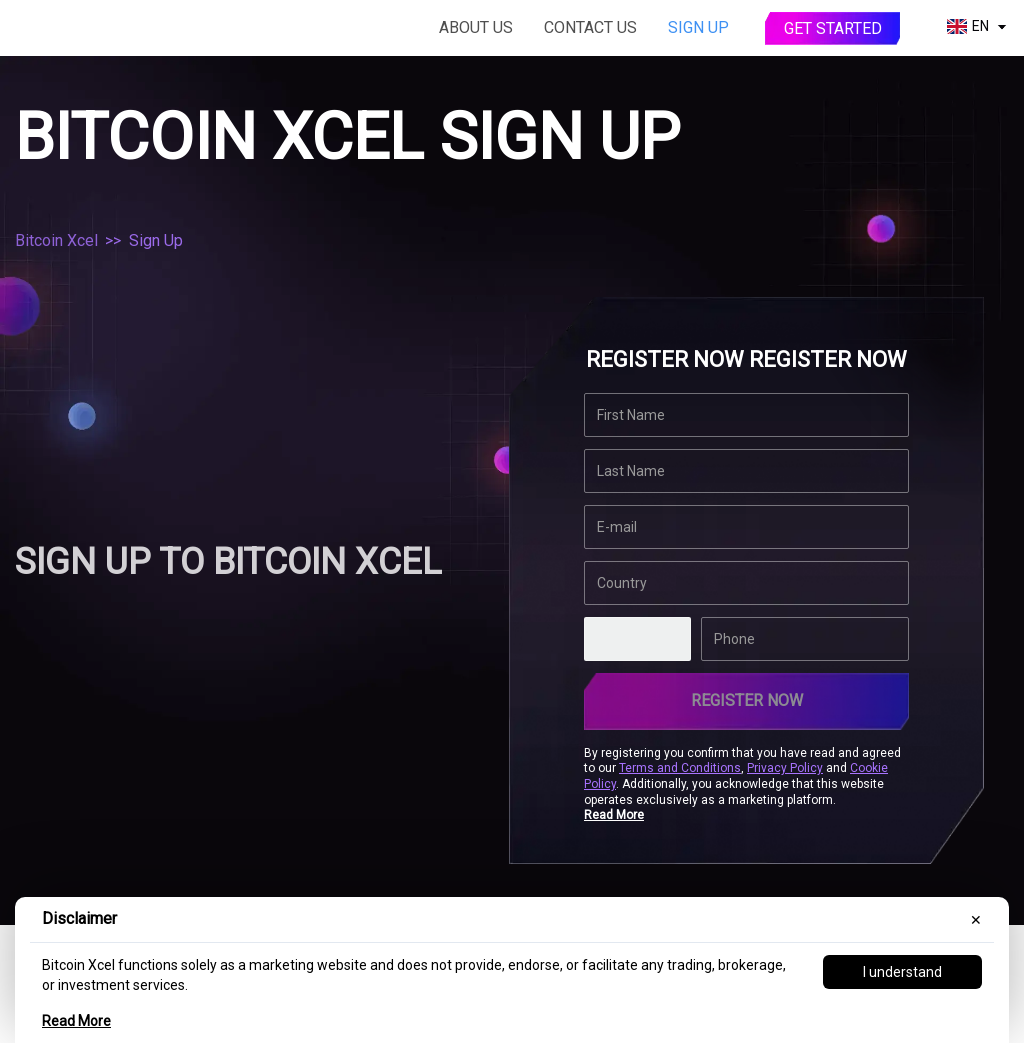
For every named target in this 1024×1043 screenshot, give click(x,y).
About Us (476, 27)
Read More (76, 1021)
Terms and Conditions (680, 768)
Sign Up (698, 27)
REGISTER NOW (747, 700)
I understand (902, 972)
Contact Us (590, 27)
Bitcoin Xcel (56, 240)
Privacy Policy (785, 768)
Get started (833, 28)
